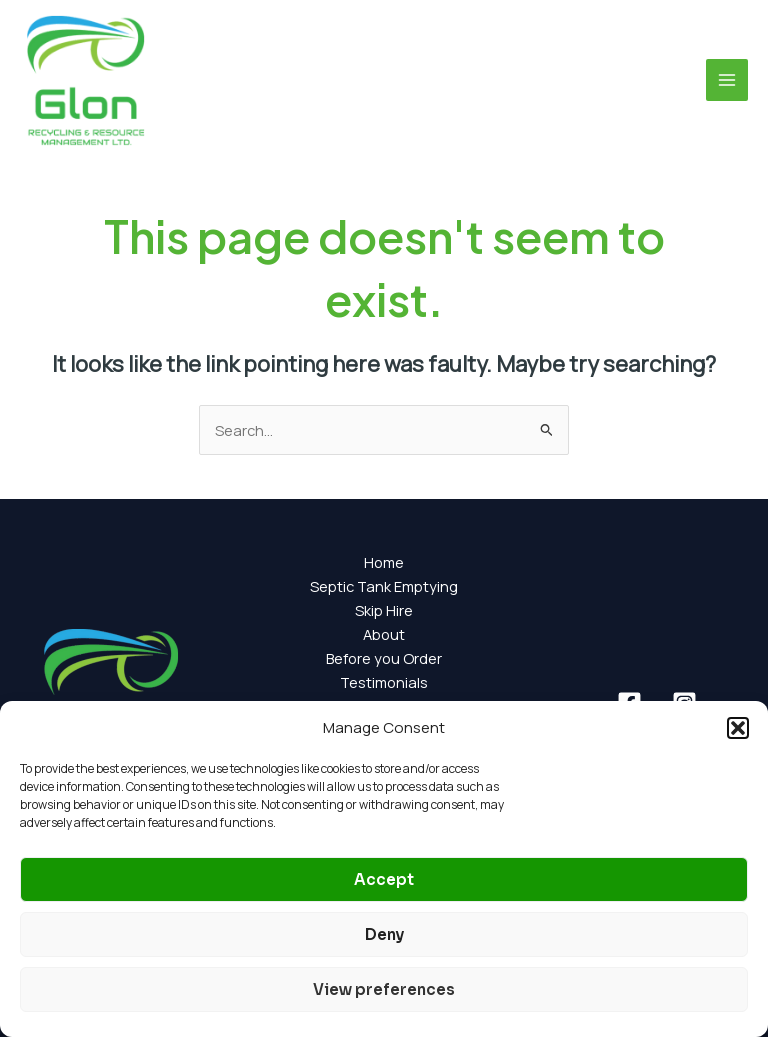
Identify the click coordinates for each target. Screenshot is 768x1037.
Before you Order (384, 658)
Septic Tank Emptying (384, 586)
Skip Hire (384, 610)
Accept (384, 879)
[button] (738, 728)
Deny (384, 934)
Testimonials (384, 682)
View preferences (384, 989)
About (384, 634)
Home (384, 562)
